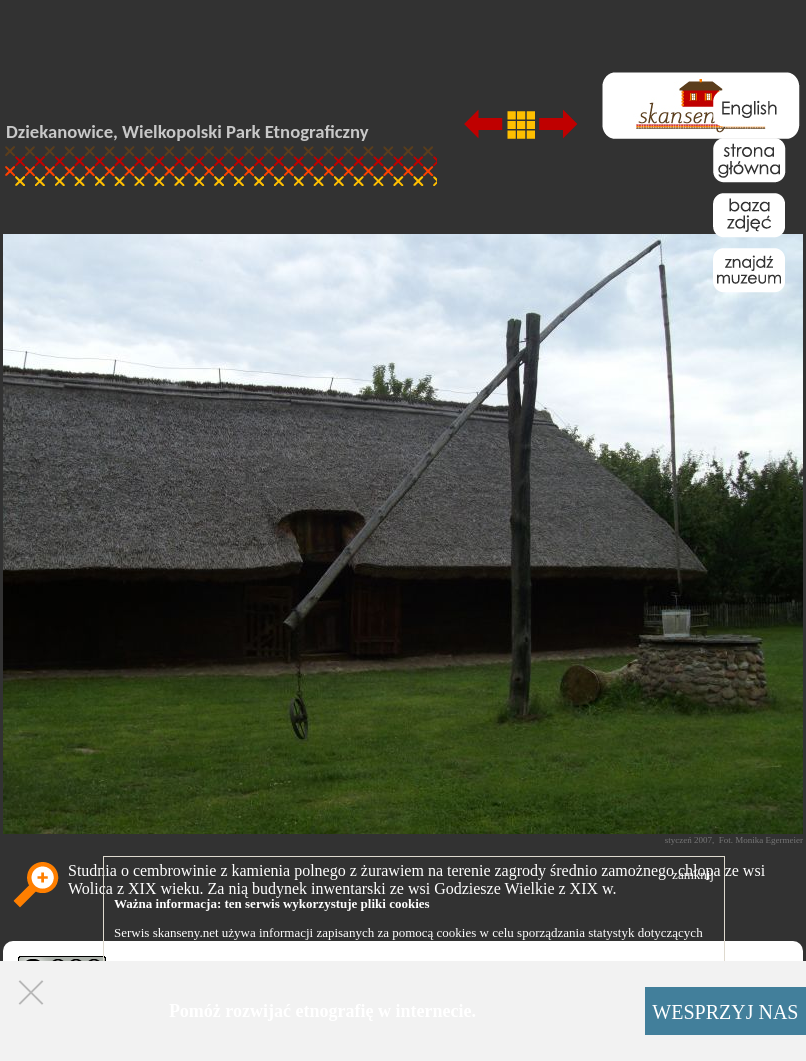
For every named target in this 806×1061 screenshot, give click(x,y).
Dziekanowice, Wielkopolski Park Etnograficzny (187, 131)
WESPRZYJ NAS (725, 1012)
